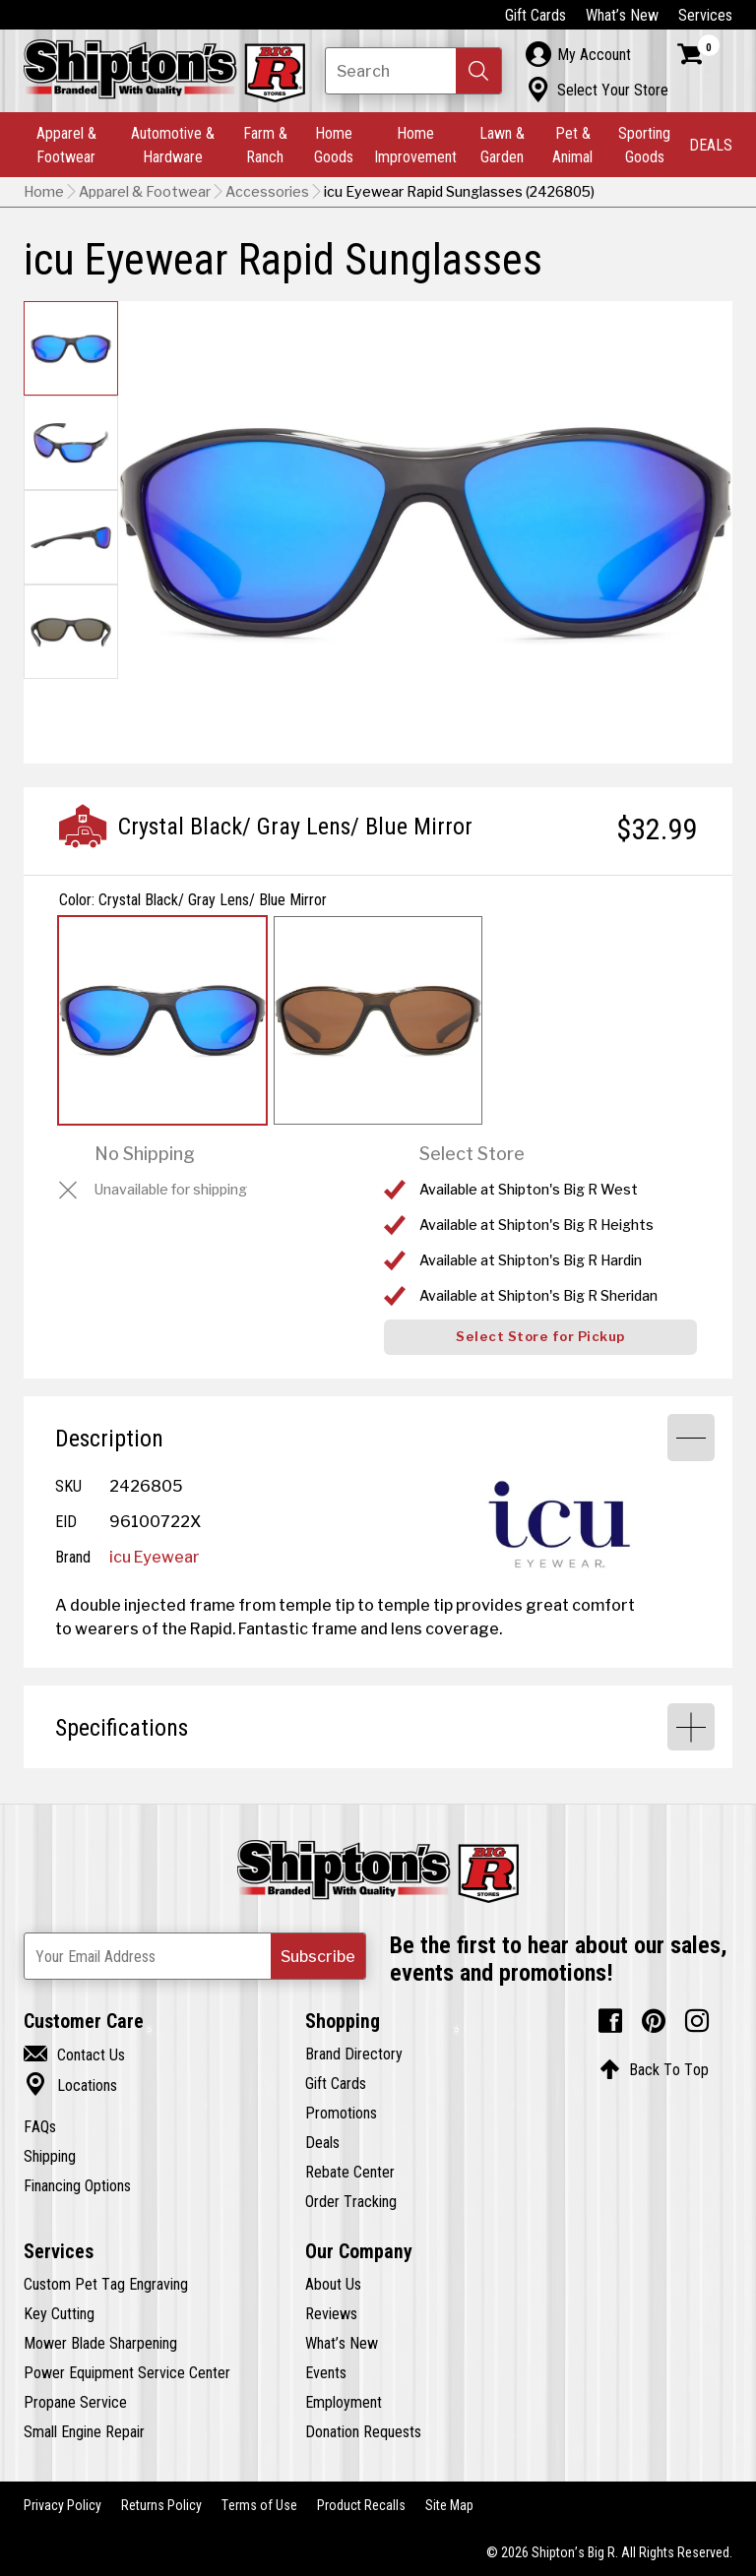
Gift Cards (535, 15)
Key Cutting (59, 2313)
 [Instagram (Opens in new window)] (697, 2021)
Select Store (472, 1153)
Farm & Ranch (265, 144)
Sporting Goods (644, 144)
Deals (322, 2142)
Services (705, 15)
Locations (70, 2085)
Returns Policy (161, 2505)
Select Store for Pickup (540, 1336)
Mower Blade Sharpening (100, 2343)
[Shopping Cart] (698, 54)
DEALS (710, 144)
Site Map (449, 2505)
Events (325, 2372)
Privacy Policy (62, 2505)
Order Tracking (351, 2201)
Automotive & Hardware (173, 144)
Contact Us (74, 2054)
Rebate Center (350, 2171)
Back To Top (654, 2069)
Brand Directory (354, 2053)
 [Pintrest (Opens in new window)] (653, 2021)
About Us (333, 2284)
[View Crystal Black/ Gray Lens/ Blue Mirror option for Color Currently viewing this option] (162, 1020)
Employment (343, 2402)
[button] (478, 70)
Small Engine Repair (84, 2431)
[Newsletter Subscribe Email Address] (195, 1956)
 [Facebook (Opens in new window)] (610, 2021)
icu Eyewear (154, 1556)
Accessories (267, 192)
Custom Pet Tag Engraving (106, 2284)
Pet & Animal (572, 144)
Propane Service (75, 2402)
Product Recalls (361, 2505)
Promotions (341, 2112)
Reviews (331, 2313)
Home (44, 192)
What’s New (622, 15)
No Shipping (144, 1153)
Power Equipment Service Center (127, 2372)
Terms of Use (259, 2505)
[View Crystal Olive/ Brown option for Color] (378, 1020)
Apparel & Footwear (66, 144)
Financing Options (77, 2185)
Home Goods (333, 144)
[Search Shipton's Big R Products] (413, 70)
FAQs (40, 2126)
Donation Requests (363, 2431)
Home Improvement (415, 144)
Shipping (50, 2156)
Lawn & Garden (502, 144)
